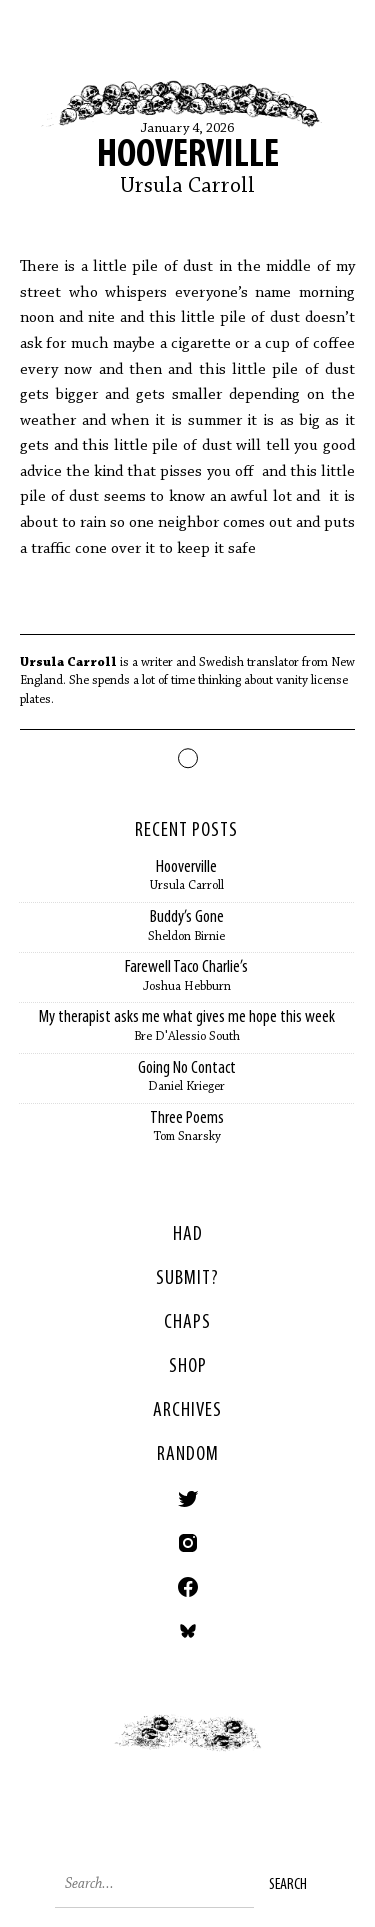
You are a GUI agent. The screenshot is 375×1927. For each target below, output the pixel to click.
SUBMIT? (187, 1279)
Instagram (188, 1543)
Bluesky (188, 1631)
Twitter (188, 1499)
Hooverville (188, 156)
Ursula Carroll (187, 187)
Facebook (188, 1587)
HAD (188, 1235)
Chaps (187, 1323)
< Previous (94, 1753)
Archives (187, 1411)
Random (188, 1455)
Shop (188, 1367)
